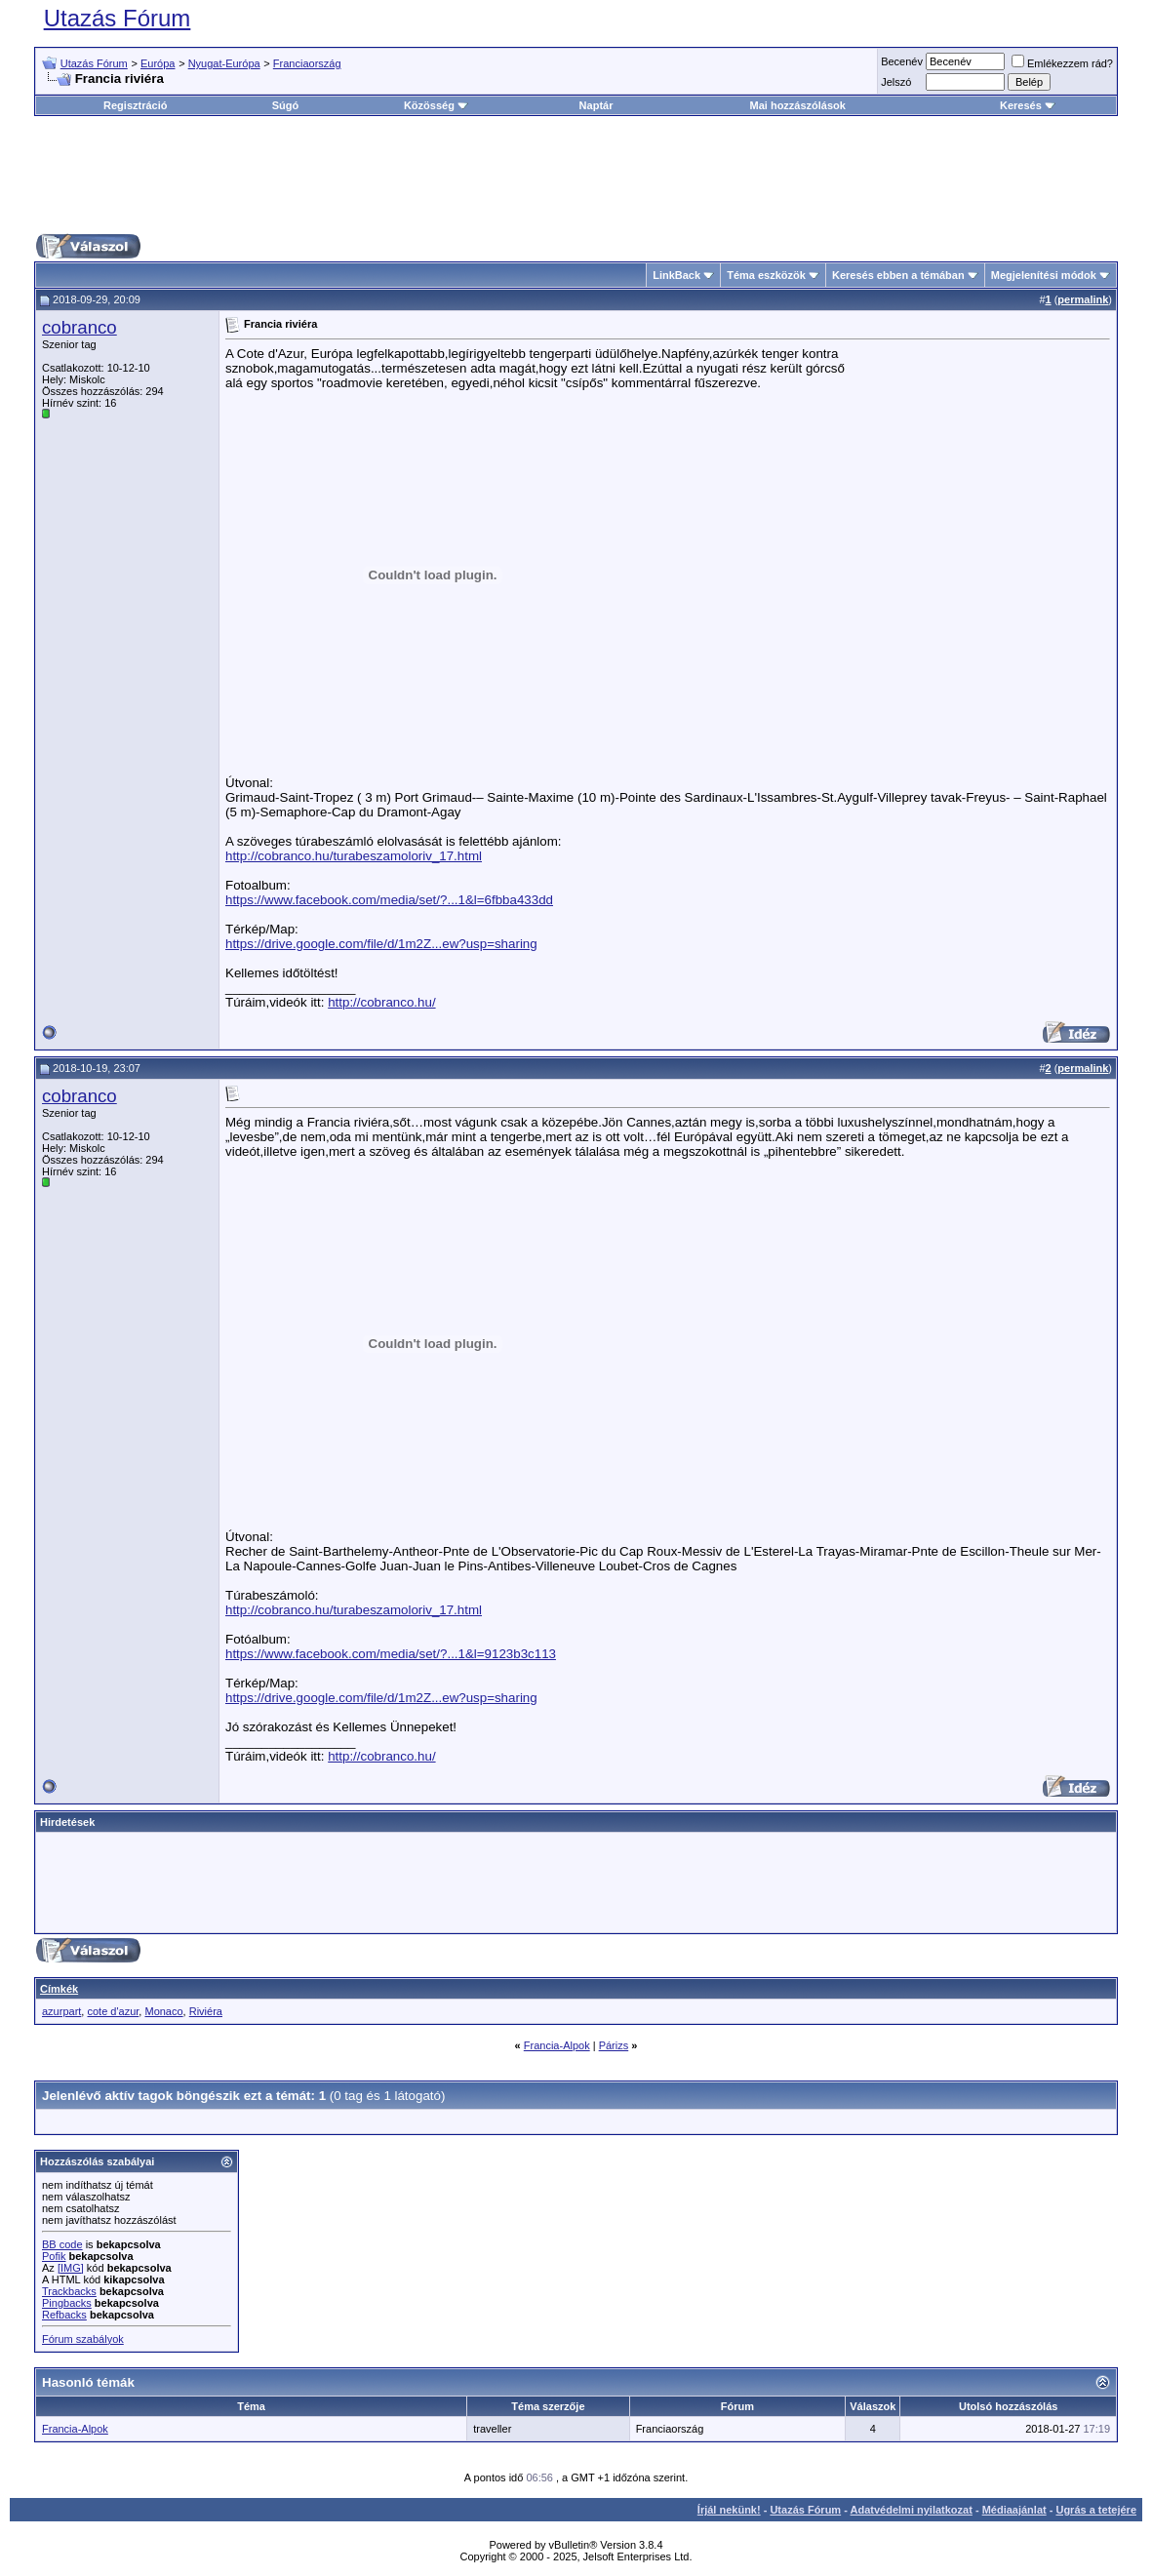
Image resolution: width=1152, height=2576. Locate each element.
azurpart (61, 2011)
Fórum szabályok (83, 2339)
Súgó (285, 105)
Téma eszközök (766, 275)
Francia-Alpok (557, 2045)
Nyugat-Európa (224, 63)
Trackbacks (69, 2291)
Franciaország (307, 63)
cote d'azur (113, 2011)
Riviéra (205, 2011)
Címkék (59, 1989)
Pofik (53, 2256)
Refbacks (64, 2314)
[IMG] (71, 2268)
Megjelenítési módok (1043, 275)
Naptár (596, 105)
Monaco (163, 2011)
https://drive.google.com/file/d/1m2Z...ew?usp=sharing (381, 943)
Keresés (1027, 105)
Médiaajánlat (1014, 2510)
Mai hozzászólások (798, 105)
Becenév (902, 61)
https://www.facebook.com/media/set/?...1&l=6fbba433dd (389, 899)
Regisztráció (135, 105)
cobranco (79, 327)
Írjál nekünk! (729, 2510)
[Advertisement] (576, 174)
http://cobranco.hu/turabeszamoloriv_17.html (353, 856)
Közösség (436, 105)
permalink (1082, 299)
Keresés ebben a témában (898, 275)
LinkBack (676, 275)
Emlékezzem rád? (1062, 63)
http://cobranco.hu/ (381, 1002)
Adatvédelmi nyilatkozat (912, 2510)
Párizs (614, 2045)
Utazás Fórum (117, 18)
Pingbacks (67, 2303)
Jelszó (896, 82)
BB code (62, 2244)
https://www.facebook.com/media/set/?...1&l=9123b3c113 (390, 1653)
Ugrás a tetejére (1095, 2510)
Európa (157, 63)
